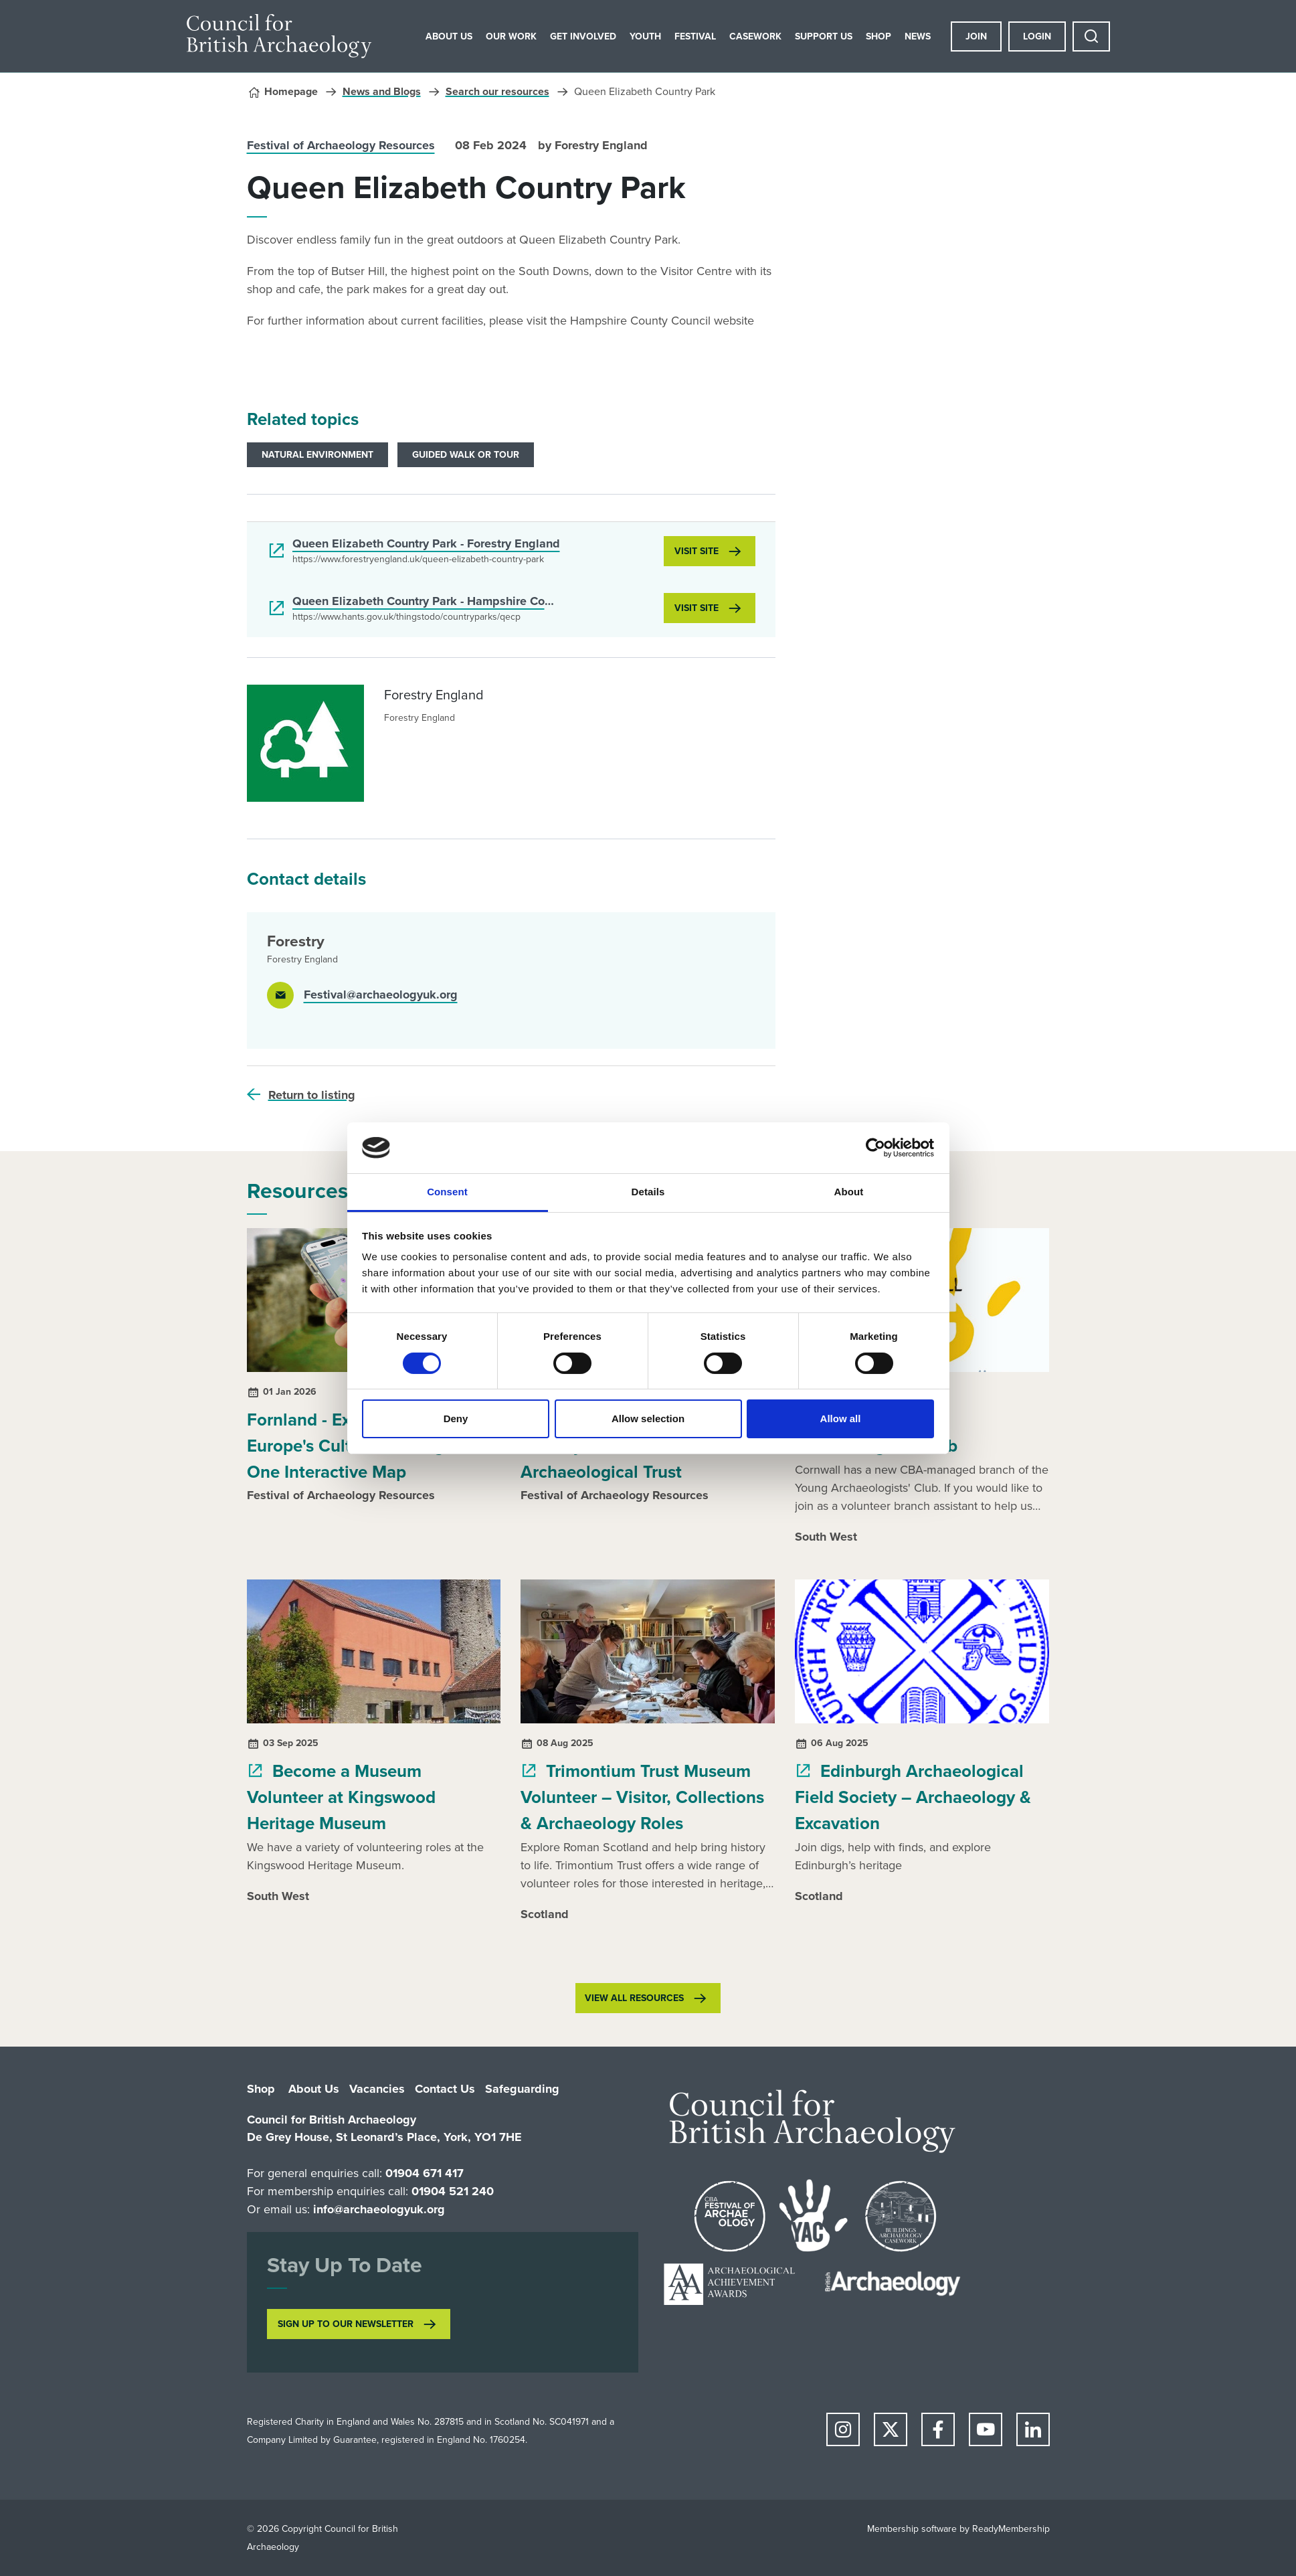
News (918, 36)
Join (976, 36)
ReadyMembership (1011, 2529)
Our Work (511, 36)
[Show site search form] (1091, 36)
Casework (755, 36)
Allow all (840, 1418)
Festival (695, 36)
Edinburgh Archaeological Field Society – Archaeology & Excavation (913, 1797)
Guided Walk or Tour (465, 455)
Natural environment (317, 455)
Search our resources (497, 91)
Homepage (291, 91)
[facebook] (938, 2429)
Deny (456, 1418)
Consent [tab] (447, 1191)
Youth (645, 36)
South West (826, 1536)
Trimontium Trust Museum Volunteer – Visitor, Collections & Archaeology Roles (642, 1797)
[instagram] (843, 2429)
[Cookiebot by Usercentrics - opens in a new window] (875, 1148)
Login (1037, 36)
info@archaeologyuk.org (379, 2209)
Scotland (545, 1914)
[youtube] (985, 2429)
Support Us (823, 36)
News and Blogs (382, 91)
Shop (878, 36)
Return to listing (311, 1095)
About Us (449, 36)
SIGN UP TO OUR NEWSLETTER (345, 2324)
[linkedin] (1033, 2429)
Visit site (696, 551)
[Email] (362, 995)
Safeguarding (522, 2088)
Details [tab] (648, 1191)
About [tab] (849, 1191)
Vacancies (377, 2088)
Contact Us (445, 2088)
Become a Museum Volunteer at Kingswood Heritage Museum (341, 1797)
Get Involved (583, 36)
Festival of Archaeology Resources (341, 145)
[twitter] (890, 2429)
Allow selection (648, 1418)
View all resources (634, 1998)
